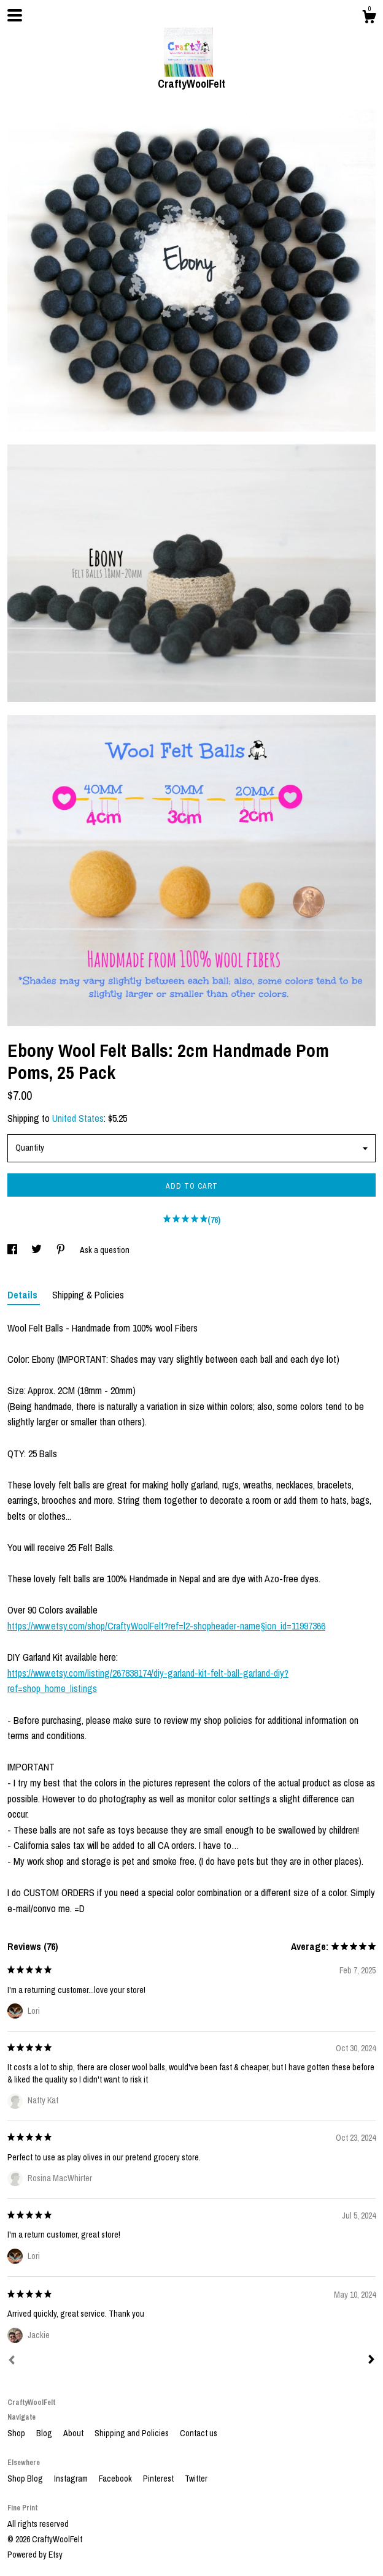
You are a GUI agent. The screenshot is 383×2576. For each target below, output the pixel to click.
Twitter (196, 2478)
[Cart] (369, 18)
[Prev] (11, 2361)
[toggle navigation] (14, 15)
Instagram (72, 2478)
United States (78, 1118)
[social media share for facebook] (13, 1250)
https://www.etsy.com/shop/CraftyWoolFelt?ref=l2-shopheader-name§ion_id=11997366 (166, 1626)
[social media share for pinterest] (62, 1250)
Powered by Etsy (35, 2554)
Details (23, 1294)
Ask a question (105, 1250)
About (74, 2433)
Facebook (116, 2478)
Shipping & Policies (88, 1294)
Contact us (198, 2433)
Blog (45, 2433)
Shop (17, 2433)
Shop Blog (26, 2478)
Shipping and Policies (133, 2433)
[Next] (371, 2361)
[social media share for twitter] (37, 1250)
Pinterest (159, 2478)
